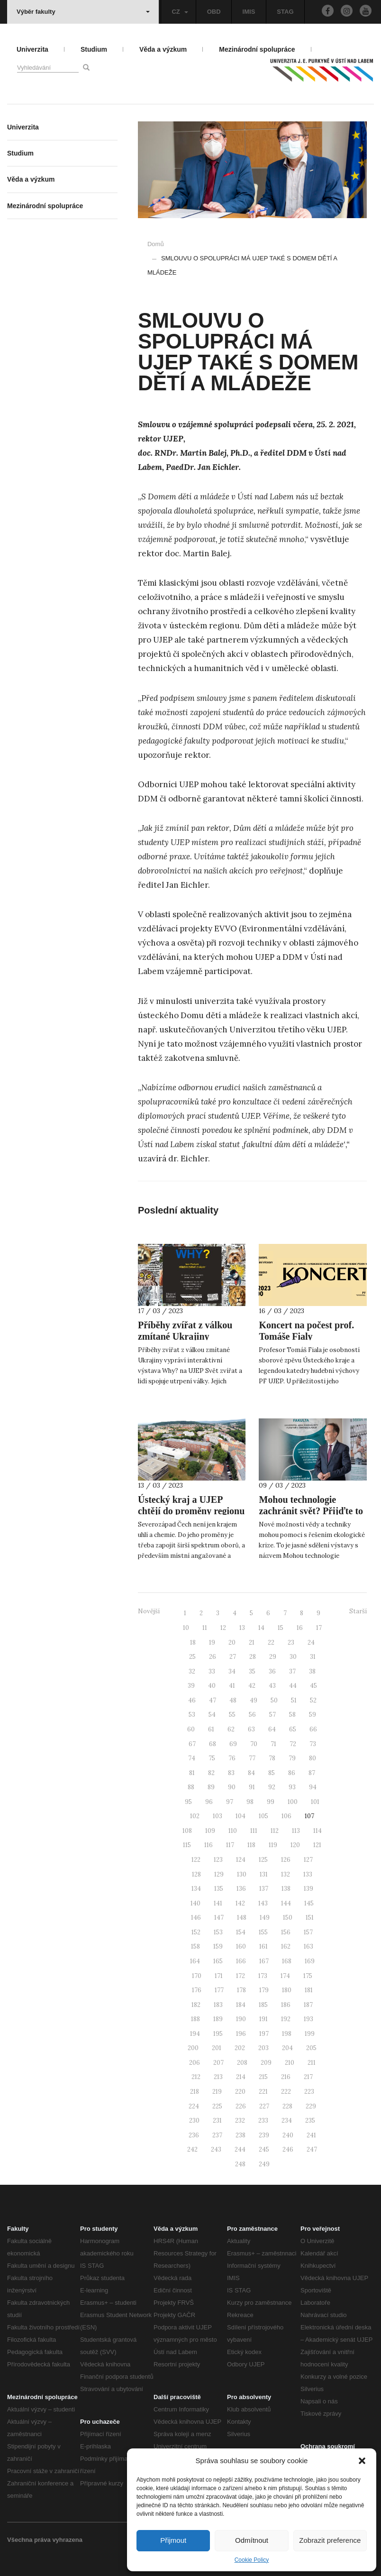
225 (217, 2106)
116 (208, 1845)
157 (308, 1932)
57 (272, 1715)
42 (251, 1686)
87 (311, 1773)
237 (217, 2135)
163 (308, 1946)
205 (311, 2048)
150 (287, 1918)
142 (240, 1903)
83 (231, 1773)
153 (218, 1932)
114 (317, 1831)
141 (218, 1903)
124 (240, 1860)
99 (270, 1802)
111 (253, 1831)
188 (195, 2019)
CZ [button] (180, 11)
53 (192, 1715)
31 (313, 1657)
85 (271, 1773)
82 (211, 1773)
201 (216, 2048)
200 (193, 2048)
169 (310, 1961)
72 (293, 1744)
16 (300, 1628)
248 (240, 2164)
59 (312, 1715)
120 (295, 1845)
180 (286, 1990)
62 (231, 1729)
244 (240, 2149)
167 (264, 1961)
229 (311, 2106)
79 (292, 1758)
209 (266, 2063)
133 (307, 1874)
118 (251, 1845)
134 (196, 1889)
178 (241, 1990)
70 (253, 1744)
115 (187, 1845)
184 (240, 2005)
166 (241, 1961)
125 (263, 1860)
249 (264, 2164)
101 (315, 1802)
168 (286, 1961)
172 (240, 1976)
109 (210, 1831)
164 (195, 1961)
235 (310, 2120)
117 (230, 1845)
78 (272, 1758)
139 (308, 1889)
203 (263, 2048)
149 (265, 1918)
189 (218, 2019)
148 (241, 1918)
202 (240, 2048)
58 (292, 1715)
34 (232, 1671)
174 (285, 1976)
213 (218, 2077)
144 (286, 1903)
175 (307, 1976)
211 (312, 2063)
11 (204, 1628)
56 (252, 1715)
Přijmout (173, 2540)
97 (229, 1802)
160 (241, 1946)
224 (194, 2106)
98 (250, 1802)
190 (241, 2019)
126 (285, 1860)
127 (308, 1860)
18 (193, 1642)
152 (195, 1932)
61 (211, 1729)
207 (218, 2063)
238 (240, 2135)
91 (252, 1787)
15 (280, 1628)
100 (293, 1802)
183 (218, 2005)
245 (264, 2149)
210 (289, 2063)
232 (240, 2120)
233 (263, 2120)
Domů (155, 244)
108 (187, 1831)
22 (271, 1642)
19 (212, 1642)
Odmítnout (251, 2540)
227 (264, 2106)
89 (211, 1787)
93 (292, 1787)
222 (286, 2092)
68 (212, 1744)
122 (195, 1860)
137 (263, 1889)
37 (292, 1671)
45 (313, 1686)
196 (241, 2034)
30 (293, 1657)
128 (196, 1874)
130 (241, 1874)
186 (285, 2005)
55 (232, 1715)
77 (252, 1758)
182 (195, 2005)
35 (252, 1671)
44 (293, 1686)
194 (195, 2034)
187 (308, 2005)
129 (219, 1874)
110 (232, 1831)
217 (308, 2077)
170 (196, 1976)
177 (219, 1990)
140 (195, 1903)
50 (274, 1700)
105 (263, 1816)
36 (272, 1671)
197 (264, 2034)
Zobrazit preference (330, 2540)
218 (194, 2092)
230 (194, 2120)
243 (216, 2149)
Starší (358, 1611)
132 (285, 1874)
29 (272, 1657)
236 (194, 2135)
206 (194, 2063)
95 (188, 1802)
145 (309, 1903)
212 (195, 2077)
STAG (285, 11)
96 (209, 1802)
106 (286, 1816)
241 (311, 2135)
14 (261, 1628)
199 (310, 2034)
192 (285, 2019)
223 (309, 2092)
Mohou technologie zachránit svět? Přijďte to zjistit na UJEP (311, 1510)
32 (192, 1671)
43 (272, 1686)
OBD (214, 11)
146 (196, 1918)
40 (212, 1686)
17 (319, 1628)
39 (191, 1686)
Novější (149, 1611)
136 (241, 1889)
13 (242, 1628)
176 (196, 1990)
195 (218, 2034)
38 (312, 1671)
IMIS (249, 11)
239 (264, 2135)
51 (294, 1700)
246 (287, 2149)
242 (192, 2149)
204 (287, 2048)
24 (311, 1642)
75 (212, 1758)
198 (286, 2034)
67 (192, 1744)
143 (263, 1903)
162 (285, 1946)
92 (271, 1787)
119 (273, 1845)
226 (241, 2106)
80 (312, 1758)
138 (285, 1889)
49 (253, 1700)
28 (252, 1657)
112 (275, 1831)
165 (218, 1961)
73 (312, 1744)
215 (263, 2077)
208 (242, 2063)
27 (232, 1657)
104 (240, 1816)
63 (251, 1729)
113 (296, 1831)
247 (312, 2149)
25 (192, 1657)
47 (212, 1700)
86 (291, 1773)
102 (195, 1816)
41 (232, 1686)
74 (191, 1758)
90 (232, 1787)
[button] (362, 2461)
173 (262, 1976)
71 (273, 1744)
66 (313, 1729)
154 (240, 1932)
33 (212, 1671)
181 (309, 1990)
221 (263, 2092)
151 (310, 1918)
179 (264, 1990)
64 (272, 1729)
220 (240, 2092)
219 (217, 2092)
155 (263, 1932)
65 (292, 1729)
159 (218, 1946)
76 (232, 1758)
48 (232, 1700)
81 (192, 1773)
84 (251, 1773)
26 (212, 1657)
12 (223, 1628)
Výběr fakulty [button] (83, 11)
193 (308, 2019)
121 (317, 1845)
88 (191, 1787)
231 (217, 2120)
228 (287, 2106)
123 (218, 1860)
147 (219, 1918)
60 (191, 1729)
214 (240, 2077)
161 (263, 1946)
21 (251, 1642)
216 (285, 2077)
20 (232, 1642)
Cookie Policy (252, 2560)
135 (218, 1889)
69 (233, 1744)
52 (313, 1700)
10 (186, 1628)
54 (212, 1715)
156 (285, 1932)
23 (291, 1642)
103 (217, 1816)
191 (263, 2019)
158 (195, 1946)
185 (263, 2005)
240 (287, 2135)
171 (219, 1976)
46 (192, 1700)
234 (286, 2120)
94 (313, 1787)
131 (264, 1874)
